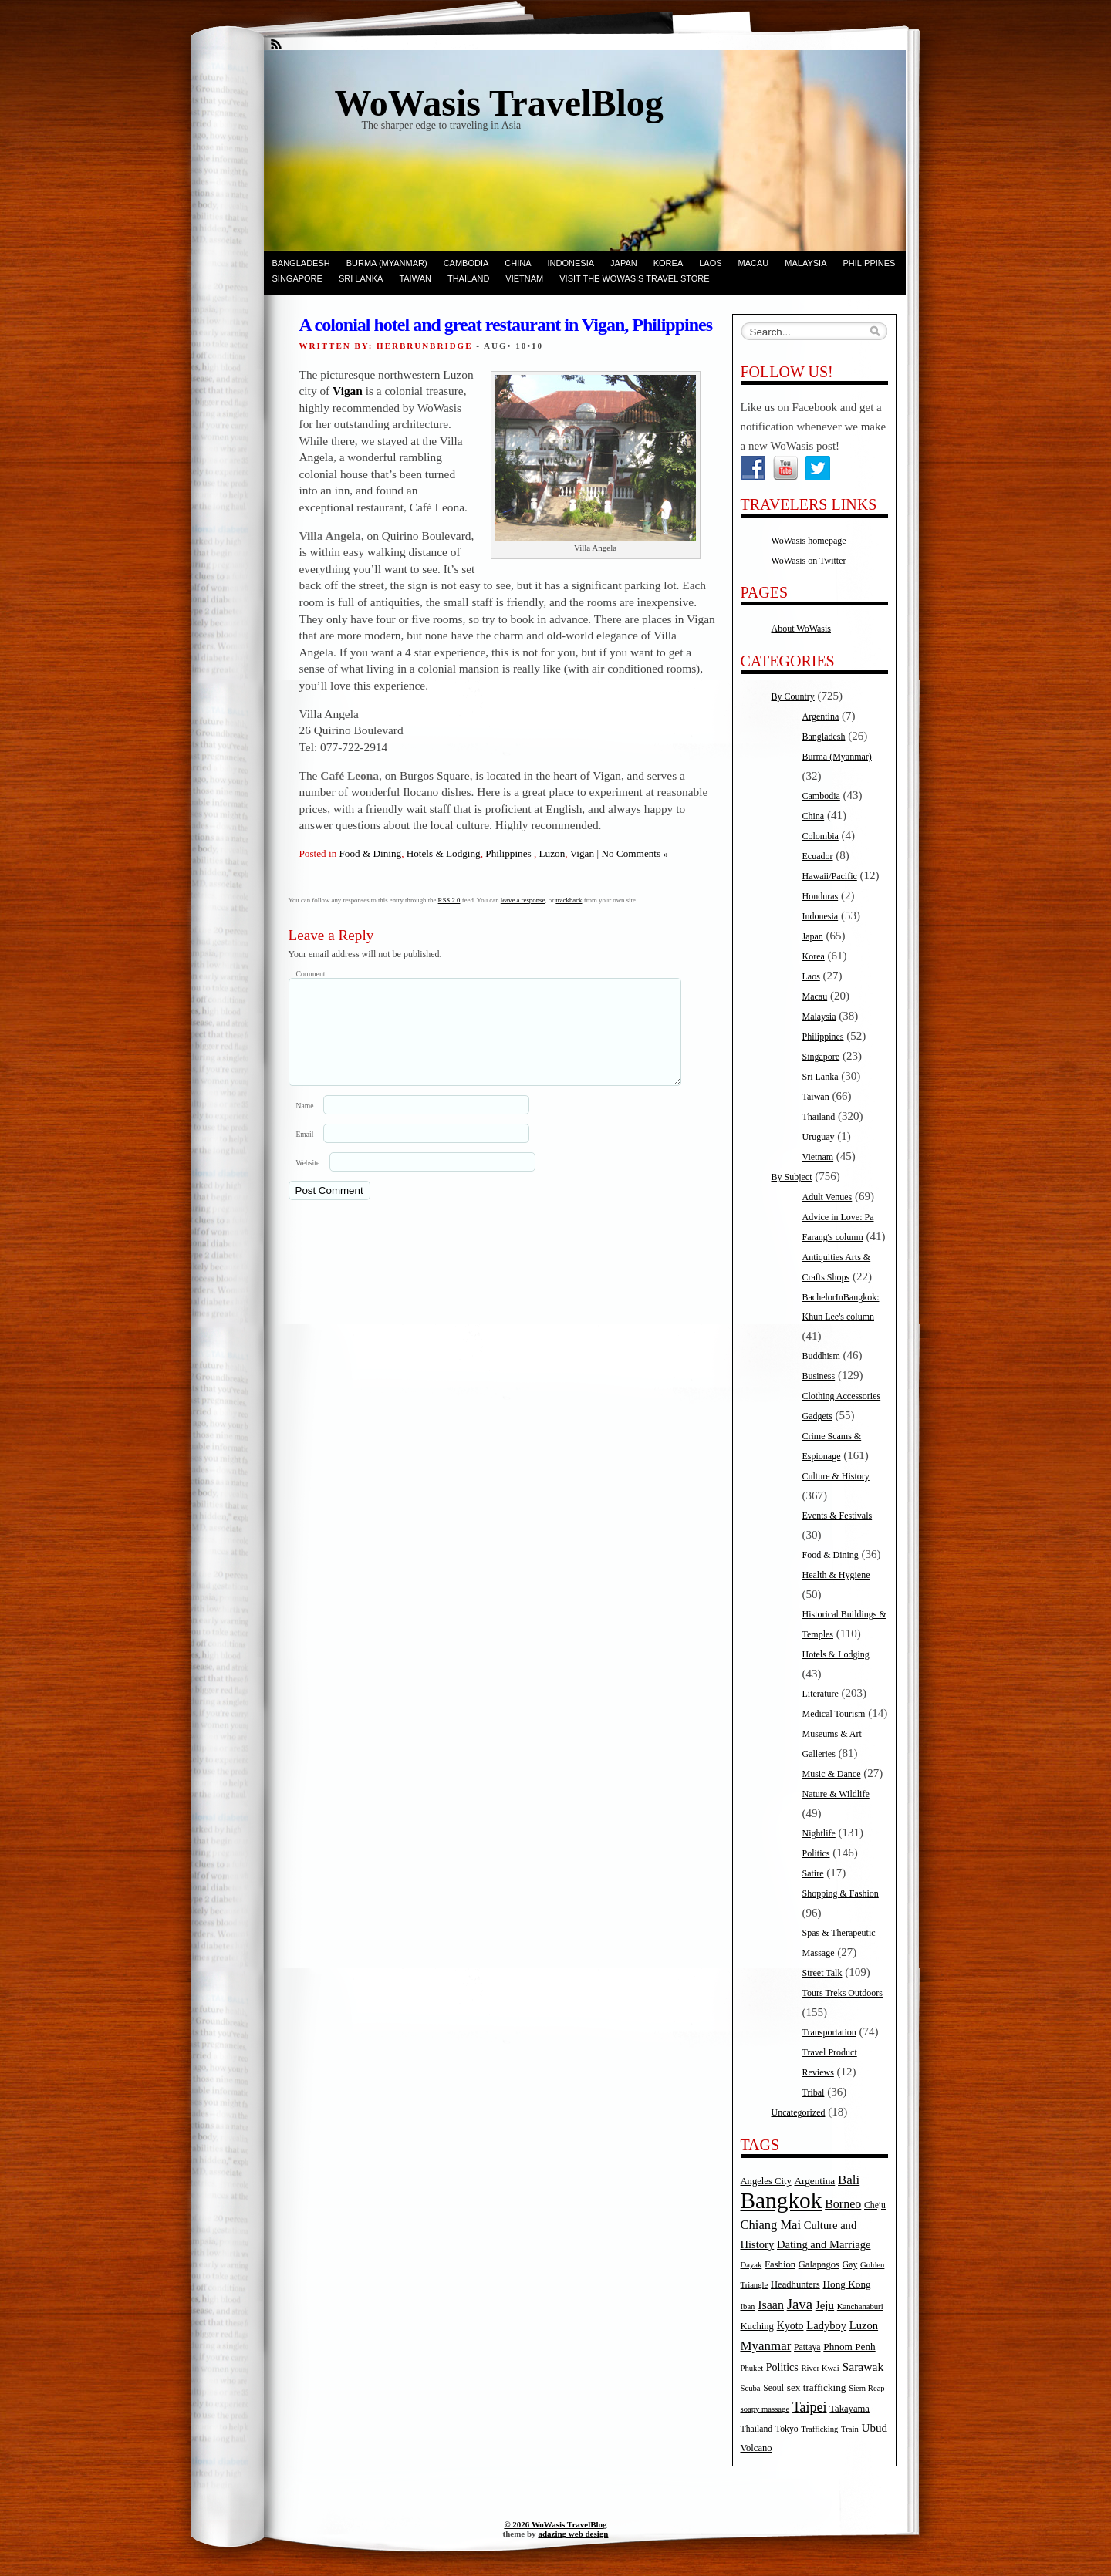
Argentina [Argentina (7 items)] (814, 2181)
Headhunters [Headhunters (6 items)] (795, 2284)
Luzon (552, 853)
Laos (710, 263)
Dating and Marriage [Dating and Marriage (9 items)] (823, 2244)
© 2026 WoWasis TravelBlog (555, 2524)
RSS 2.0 (449, 900)
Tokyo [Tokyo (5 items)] (787, 2429)
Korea (668, 263)
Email (305, 1152)
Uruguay (818, 1136)
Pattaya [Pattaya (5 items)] (807, 2347)
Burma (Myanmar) (386, 263)
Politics (816, 1853)
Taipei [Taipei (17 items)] (809, 2407)
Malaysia (805, 263)
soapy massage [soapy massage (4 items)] (765, 2409)
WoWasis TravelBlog (499, 103)
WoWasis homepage (809, 540)
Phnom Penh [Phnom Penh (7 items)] (849, 2346)
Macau (753, 263)
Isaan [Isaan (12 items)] (771, 2304)
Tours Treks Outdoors (842, 1993)
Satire (813, 1873)
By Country (793, 696)
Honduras (820, 896)
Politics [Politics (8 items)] (782, 2367)
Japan (623, 263)
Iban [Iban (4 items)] (748, 2306)
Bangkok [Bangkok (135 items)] (781, 2200)
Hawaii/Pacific (829, 876)
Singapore (297, 278)
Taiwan (415, 278)
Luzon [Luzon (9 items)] (863, 2325)
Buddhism (821, 1355)
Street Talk (822, 1972)
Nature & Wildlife (836, 1794)
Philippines (869, 263)
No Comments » (635, 853)
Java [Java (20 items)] (799, 2304)
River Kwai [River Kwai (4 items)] (820, 2368)
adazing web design (573, 2533)
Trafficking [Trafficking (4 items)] (819, 2429)
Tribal (813, 2092)
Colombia (820, 836)
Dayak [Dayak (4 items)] (751, 2265)
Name (305, 1124)
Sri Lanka (361, 278)
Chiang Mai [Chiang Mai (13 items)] (771, 2224)
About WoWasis (802, 628)
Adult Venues (827, 1197)
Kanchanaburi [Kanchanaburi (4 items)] (860, 2306)
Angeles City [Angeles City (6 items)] (766, 2181)
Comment (311, 973)
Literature (820, 1693)
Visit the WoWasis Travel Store (634, 278)
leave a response (523, 900)
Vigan (348, 390)
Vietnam (524, 278)
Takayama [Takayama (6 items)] (849, 2408)
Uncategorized (799, 2112)
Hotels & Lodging (444, 853)
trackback (569, 900)
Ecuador (817, 856)
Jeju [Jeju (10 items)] (825, 2305)
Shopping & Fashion (840, 1893)
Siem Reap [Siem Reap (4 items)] (866, 2388)
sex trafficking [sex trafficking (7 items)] (816, 2387)
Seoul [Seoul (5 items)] (773, 2388)
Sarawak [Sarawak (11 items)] (863, 2366)
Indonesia (571, 263)
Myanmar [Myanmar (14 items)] (766, 2345)
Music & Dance (831, 1773)
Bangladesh (301, 263)
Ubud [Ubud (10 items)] (875, 2428)
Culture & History (836, 1476)
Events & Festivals (837, 1515)
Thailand (468, 278)
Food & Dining (370, 853)
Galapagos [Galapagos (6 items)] (819, 2264)
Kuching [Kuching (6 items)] (757, 2326)
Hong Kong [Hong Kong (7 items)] (846, 2284)
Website (308, 1181)
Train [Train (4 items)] (850, 2429)
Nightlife (819, 1833)
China (518, 263)
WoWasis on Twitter (809, 560)
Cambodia (466, 263)
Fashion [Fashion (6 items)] (780, 2264)
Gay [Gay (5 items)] (850, 2265)
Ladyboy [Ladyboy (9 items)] (826, 2325)
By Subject (792, 1177)
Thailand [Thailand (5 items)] (757, 2429)
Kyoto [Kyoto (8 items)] (790, 2326)
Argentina (820, 716)
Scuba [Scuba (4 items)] (751, 2388)
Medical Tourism (834, 1713)
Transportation (829, 2032)
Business (819, 1376)
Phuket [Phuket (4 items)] (752, 2368)
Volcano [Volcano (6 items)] (756, 2448)
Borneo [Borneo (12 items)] (843, 2203)
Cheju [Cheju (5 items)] (875, 2205)
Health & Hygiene (836, 1575)
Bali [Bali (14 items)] (848, 2180)
